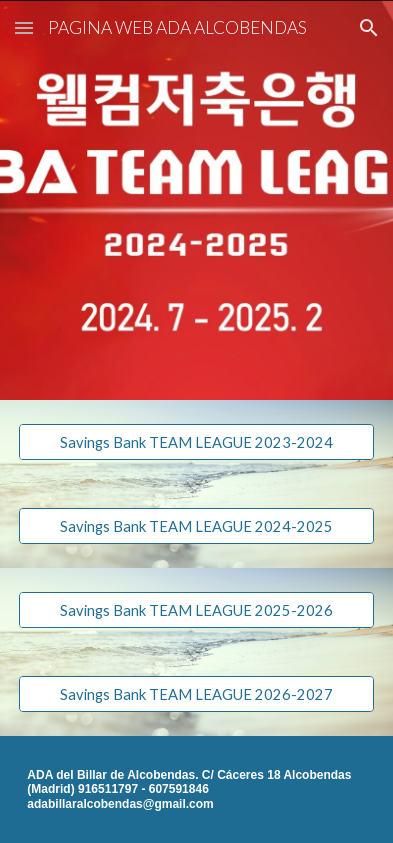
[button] (24, 27)
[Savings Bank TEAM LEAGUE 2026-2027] (196, 694)
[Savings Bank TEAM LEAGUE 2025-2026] (196, 610)
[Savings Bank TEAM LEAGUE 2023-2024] (196, 442)
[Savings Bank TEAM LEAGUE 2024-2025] (196, 526)
